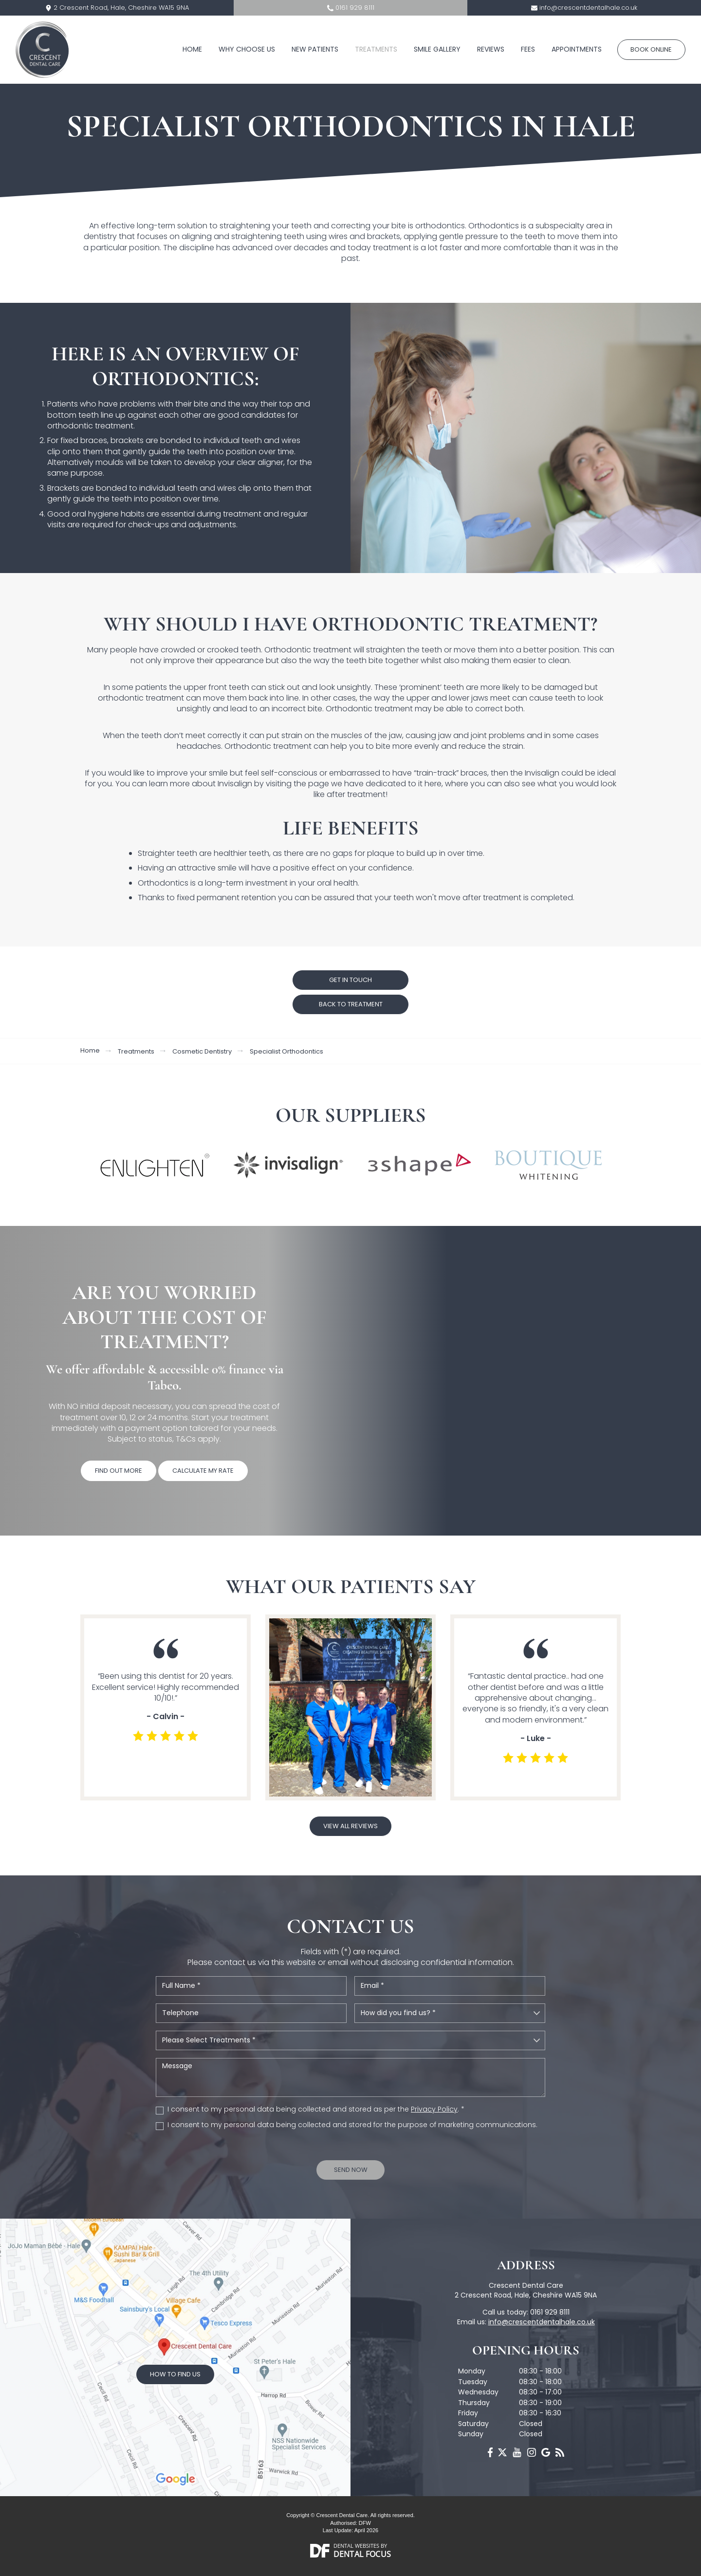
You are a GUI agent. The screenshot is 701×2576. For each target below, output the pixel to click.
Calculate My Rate (203, 1470)
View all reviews (350, 1826)
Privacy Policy (434, 2109)
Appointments (577, 49)
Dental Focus (362, 2554)
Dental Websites (356, 2545)
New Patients (315, 49)
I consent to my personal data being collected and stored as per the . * (315, 2109)
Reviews (490, 49)
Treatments (376, 49)
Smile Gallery (437, 49)
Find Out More (118, 1470)
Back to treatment (351, 1004)
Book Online (651, 49)
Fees (528, 49)
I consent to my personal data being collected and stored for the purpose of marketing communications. (352, 2125)
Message (350, 2077)
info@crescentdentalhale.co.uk (588, 8)
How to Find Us (175, 2374)
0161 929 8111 (354, 8)
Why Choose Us (247, 49)
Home (192, 49)
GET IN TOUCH (350, 979)
